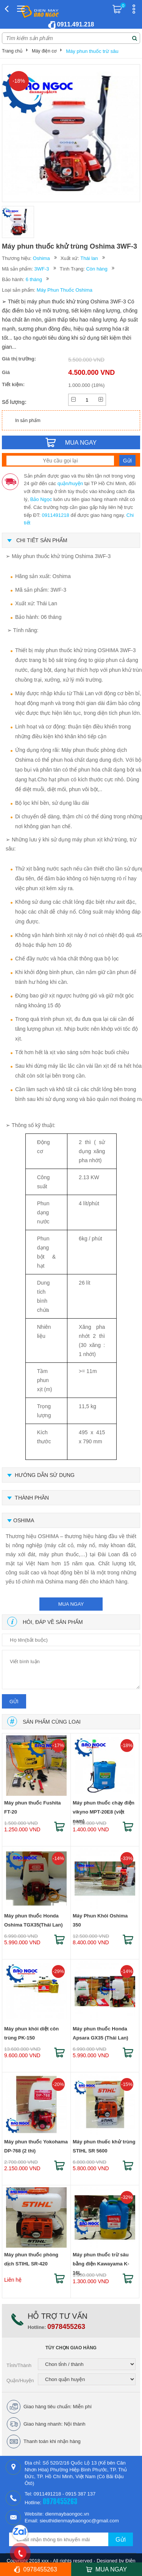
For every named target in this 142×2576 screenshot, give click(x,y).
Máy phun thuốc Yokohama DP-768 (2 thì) (36, 2146)
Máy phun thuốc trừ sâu (92, 51)
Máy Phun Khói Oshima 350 (100, 1920)
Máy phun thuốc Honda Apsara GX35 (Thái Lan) (100, 2033)
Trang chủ (12, 51)
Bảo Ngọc (41, 499)
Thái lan (89, 258)
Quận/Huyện (20, 2380)
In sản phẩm (28, 420)
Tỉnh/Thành (18, 2365)
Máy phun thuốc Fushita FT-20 (32, 1807)
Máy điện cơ (44, 51)
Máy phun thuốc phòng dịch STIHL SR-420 (31, 2259)
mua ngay (71, 1604)
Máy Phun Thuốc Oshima (64, 290)
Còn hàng (96, 269)
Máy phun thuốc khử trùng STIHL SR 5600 (104, 2146)
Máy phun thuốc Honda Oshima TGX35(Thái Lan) (33, 1920)
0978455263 (66, 2326)
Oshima (41, 258)
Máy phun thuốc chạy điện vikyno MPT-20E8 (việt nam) (103, 1809)
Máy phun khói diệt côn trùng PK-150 (31, 2033)
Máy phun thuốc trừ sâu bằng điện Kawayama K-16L (101, 2261)
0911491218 (55, 515)
